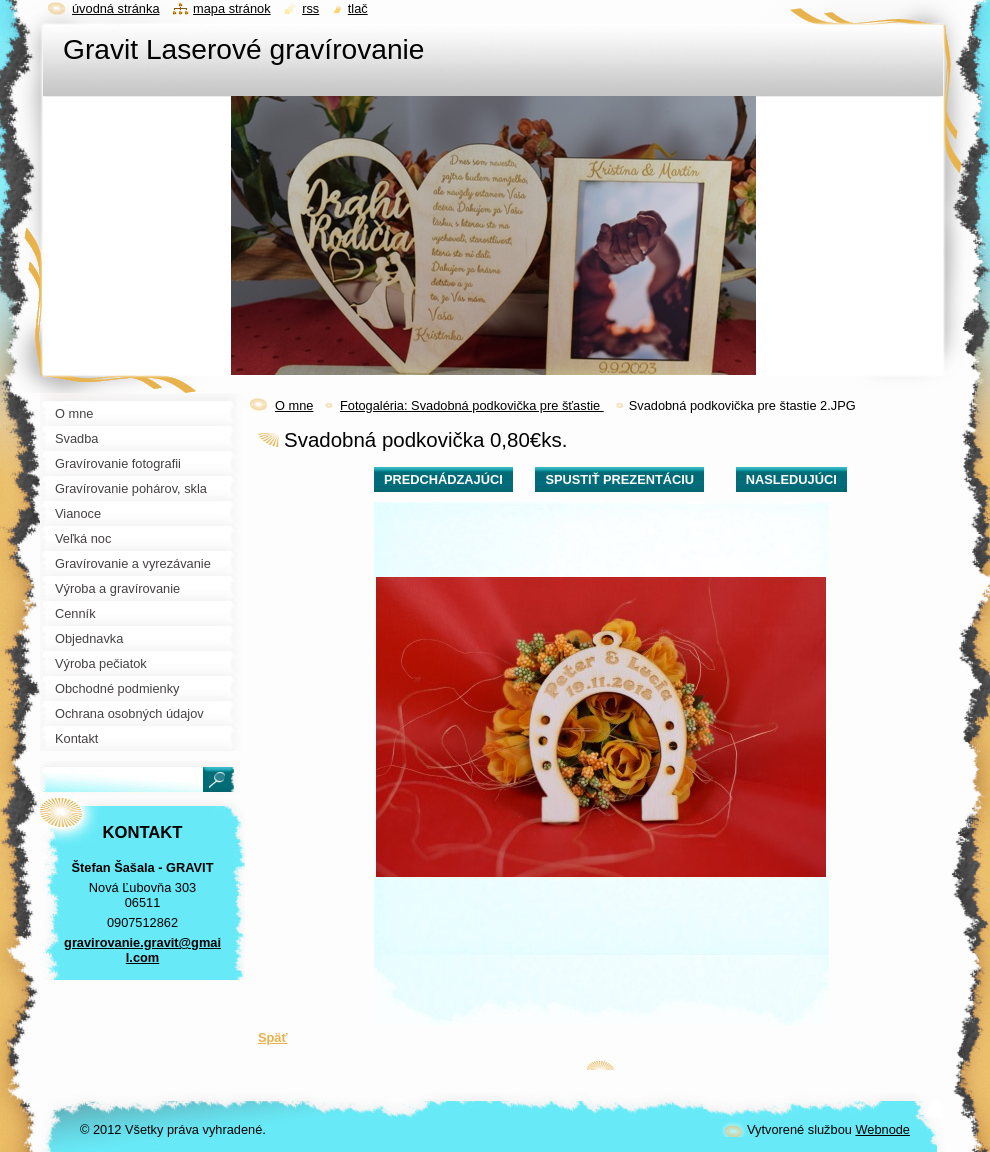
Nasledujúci (791, 479)
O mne (294, 405)
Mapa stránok (232, 8)
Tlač (358, 8)
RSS (310, 8)
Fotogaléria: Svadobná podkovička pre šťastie (472, 405)
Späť (273, 1037)
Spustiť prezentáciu (619, 479)
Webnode (882, 1129)
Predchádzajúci (443, 479)
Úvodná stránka (116, 8)
